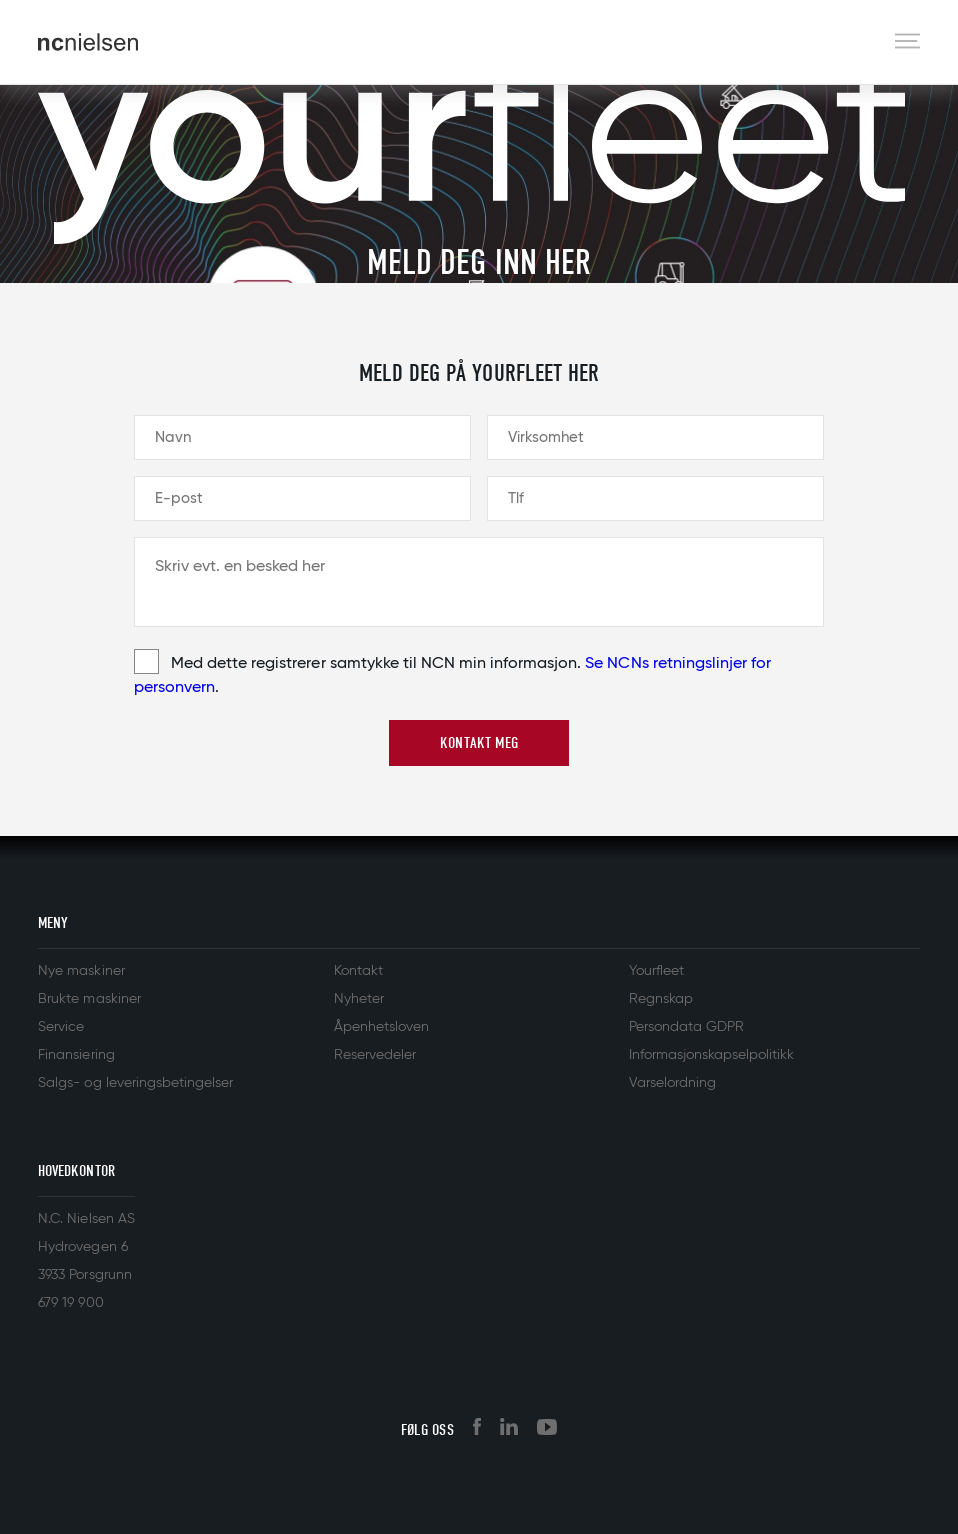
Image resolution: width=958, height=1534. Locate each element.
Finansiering (76, 1055)
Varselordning (672, 1083)
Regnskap (661, 999)
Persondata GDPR (686, 1027)
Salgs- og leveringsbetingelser (135, 1083)
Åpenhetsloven (381, 1027)
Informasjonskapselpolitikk (712, 1055)
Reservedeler (375, 1055)
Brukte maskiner (89, 999)
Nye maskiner (81, 971)
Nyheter (359, 999)
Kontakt (358, 971)
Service (61, 1027)
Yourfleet (656, 971)
